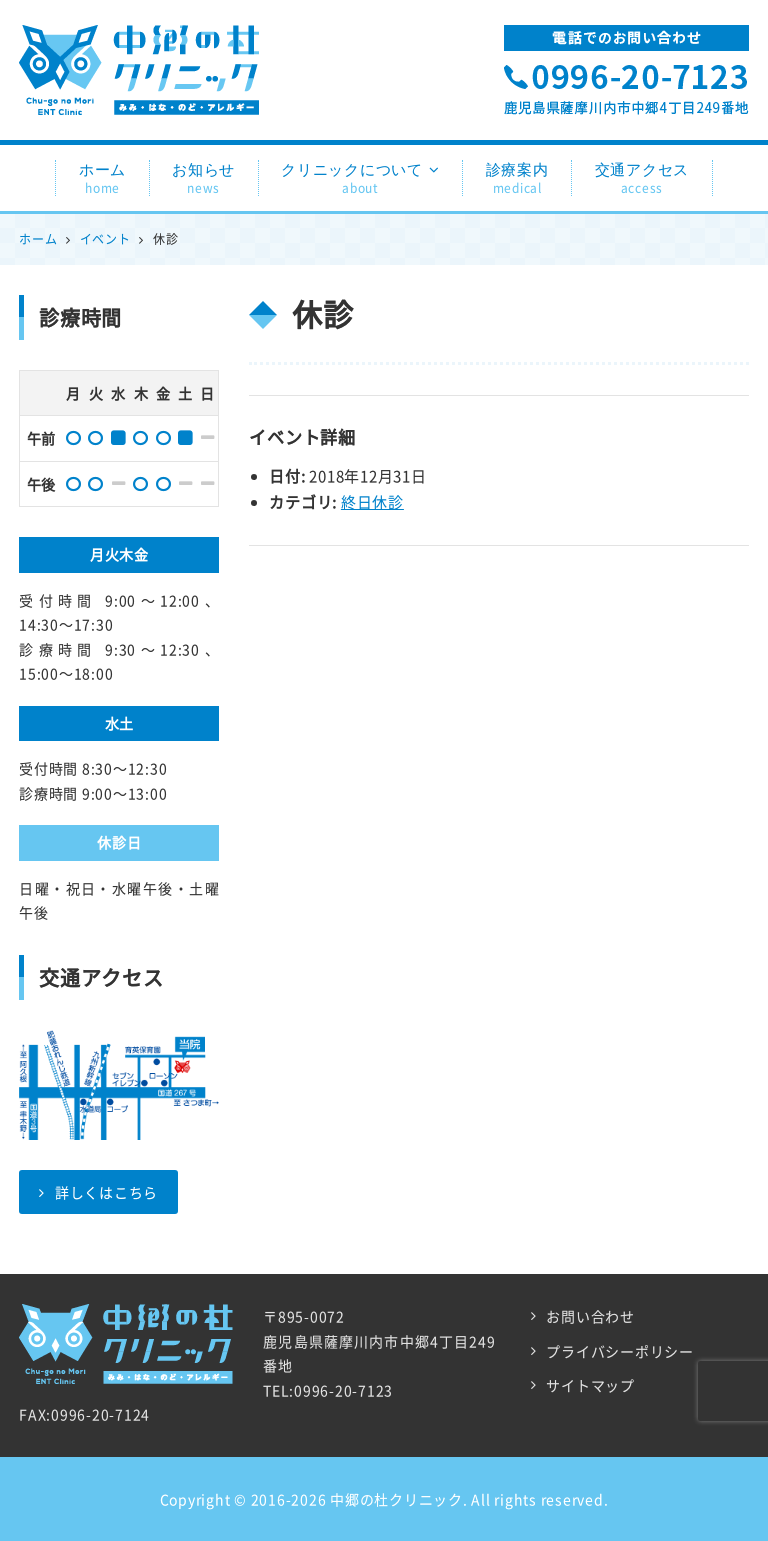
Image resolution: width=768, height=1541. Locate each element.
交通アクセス (642, 178)
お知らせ (203, 178)
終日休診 (372, 502)
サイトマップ (590, 1385)
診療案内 (517, 178)
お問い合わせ (590, 1316)
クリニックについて (360, 178)
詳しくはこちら (98, 1192)
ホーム (102, 178)
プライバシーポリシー (620, 1351)
